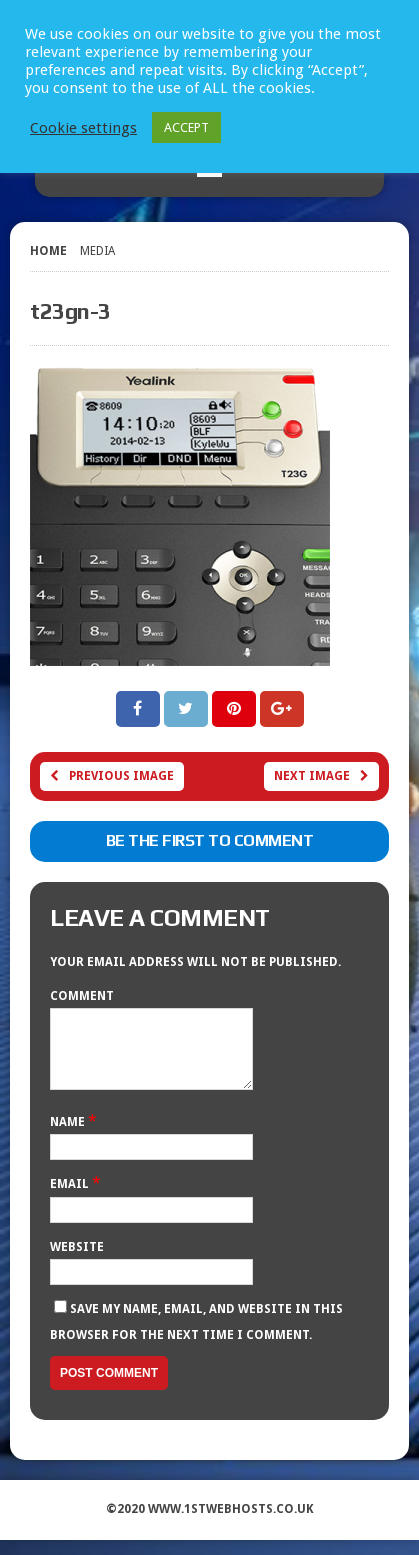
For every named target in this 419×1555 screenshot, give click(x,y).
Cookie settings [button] (83, 128)
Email (71, 1199)
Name (69, 1137)
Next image (321, 776)
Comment (82, 996)
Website (77, 1262)
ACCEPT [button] (186, 127)
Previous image (112, 776)
